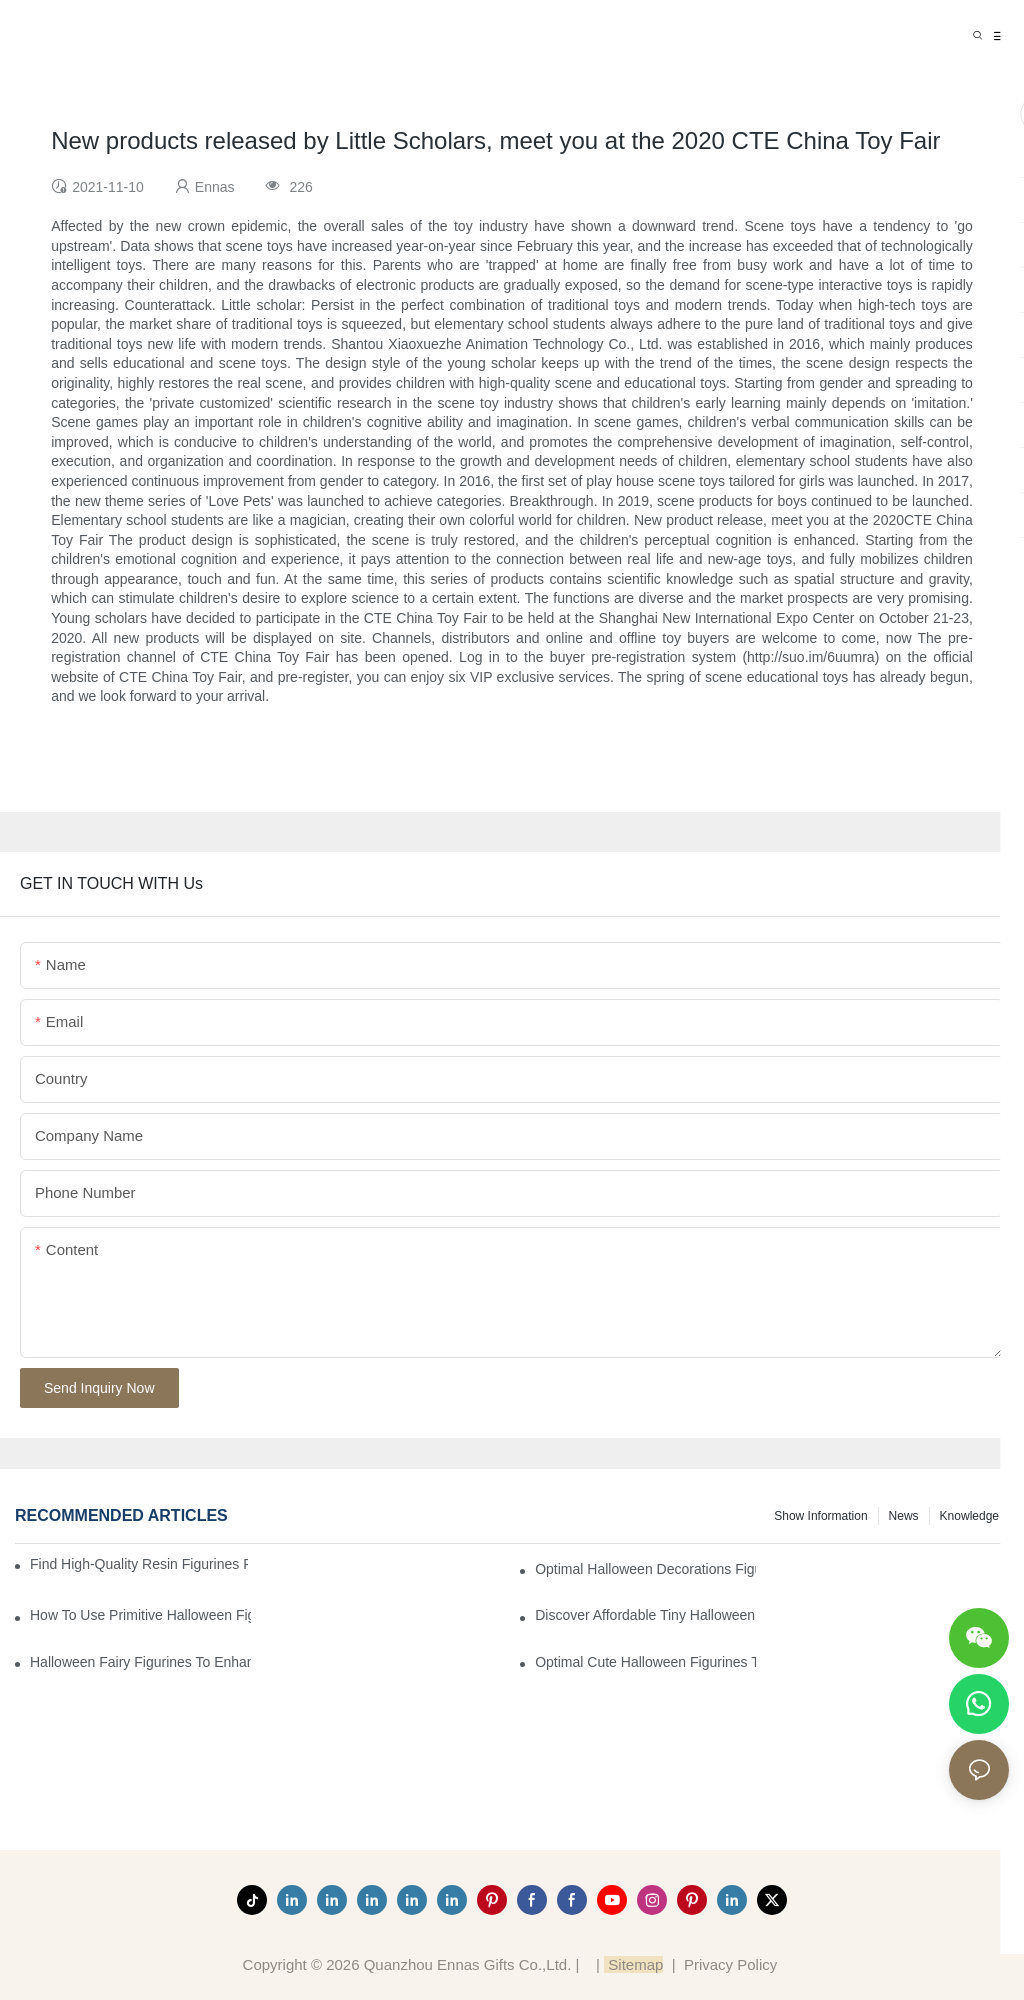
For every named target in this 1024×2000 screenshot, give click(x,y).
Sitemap (633, 1964)
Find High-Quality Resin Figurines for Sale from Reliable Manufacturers (139, 1564)
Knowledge (969, 1516)
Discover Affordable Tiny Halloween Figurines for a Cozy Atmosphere (645, 1615)
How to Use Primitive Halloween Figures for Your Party (140, 1615)
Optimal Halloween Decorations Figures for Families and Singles (645, 1569)
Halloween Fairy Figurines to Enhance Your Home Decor (140, 1662)
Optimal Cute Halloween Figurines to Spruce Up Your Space (645, 1662)
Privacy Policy (730, 1964)
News (904, 1516)
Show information (820, 1516)
